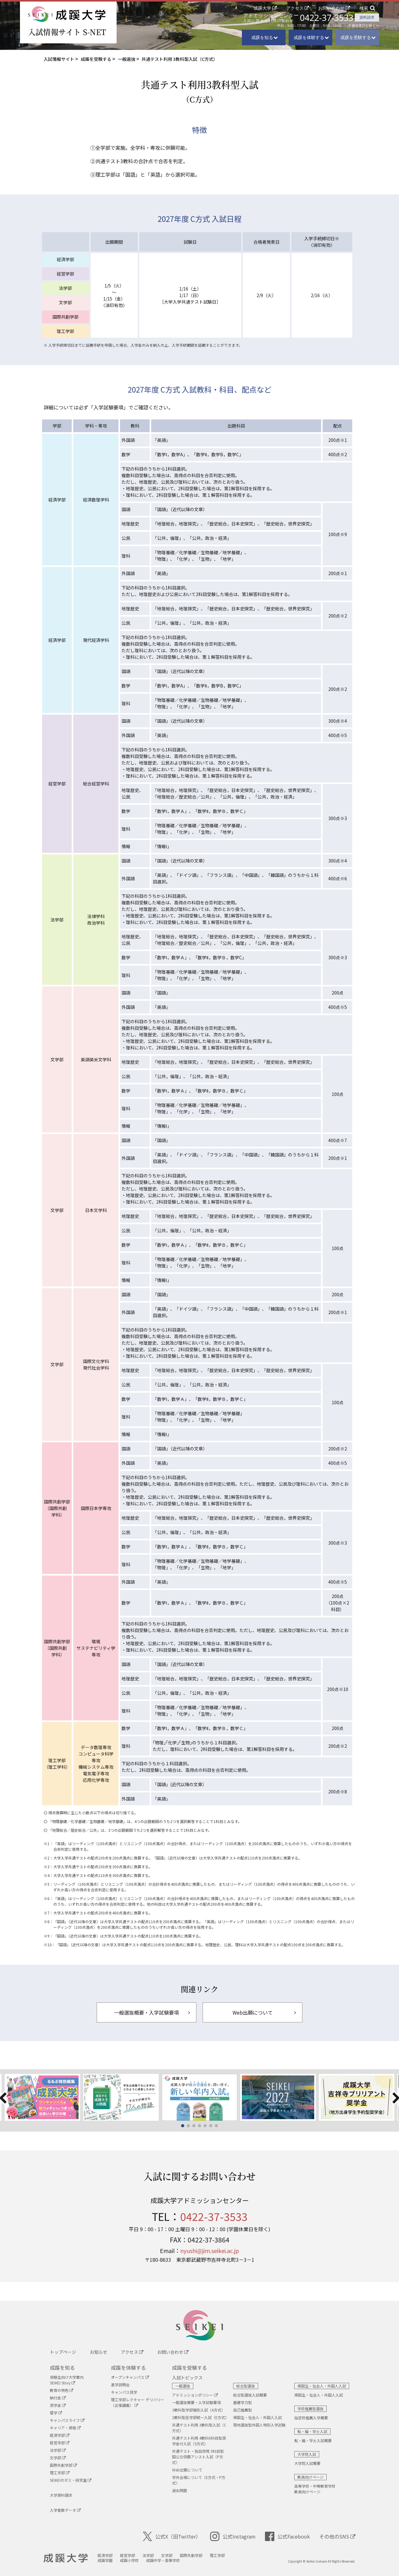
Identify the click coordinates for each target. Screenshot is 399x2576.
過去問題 (179, 2490)
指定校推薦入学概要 (311, 2417)
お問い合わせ (331, 8)
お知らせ (98, 2352)
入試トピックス (187, 2377)
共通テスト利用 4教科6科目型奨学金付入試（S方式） (199, 2440)
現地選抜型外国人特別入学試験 (259, 2424)
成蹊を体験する (128, 2367)
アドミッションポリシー (195, 2395)
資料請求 (366, 17)
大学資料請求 (61, 2495)
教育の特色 (61, 2390)
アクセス (295, 8)
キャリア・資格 (65, 2427)
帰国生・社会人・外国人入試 (257, 2417)
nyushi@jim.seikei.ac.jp (209, 2250)
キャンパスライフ (67, 2420)
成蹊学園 (105, 2560)
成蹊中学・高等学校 (163, 2560)
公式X (172, 2536)
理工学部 (60, 2472)
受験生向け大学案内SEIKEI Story (67, 2379)
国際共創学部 (63, 2465)
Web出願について (187, 2469)
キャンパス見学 (124, 2392)
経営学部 (60, 2442)
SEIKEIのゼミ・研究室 (70, 2480)
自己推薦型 (242, 2409)
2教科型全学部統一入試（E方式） (200, 2417)
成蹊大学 (262, 8)
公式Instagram (233, 2536)
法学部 (58, 2450)
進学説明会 (120, 2384)
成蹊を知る (62, 2367)
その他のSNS (337, 2536)
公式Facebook (287, 2536)
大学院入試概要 (307, 2463)
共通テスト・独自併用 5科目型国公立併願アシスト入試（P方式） (198, 2456)
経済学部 (60, 2435)
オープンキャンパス (130, 2377)
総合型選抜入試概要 (250, 2395)
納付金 (58, 2397)
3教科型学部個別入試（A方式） (198, 2409)
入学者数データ (65, 2510)
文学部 (58, 2457)
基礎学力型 (242, 2402)
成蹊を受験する (189, 2367)
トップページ (63, 2352)
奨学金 (58, 2405)
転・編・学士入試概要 (313, 2440)
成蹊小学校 (129, 2560)
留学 (56, 2412)
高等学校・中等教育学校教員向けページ (314, 2488)
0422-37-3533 (326, 17)
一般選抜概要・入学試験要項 (196, 2402)
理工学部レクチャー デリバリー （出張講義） (137, 2402)
